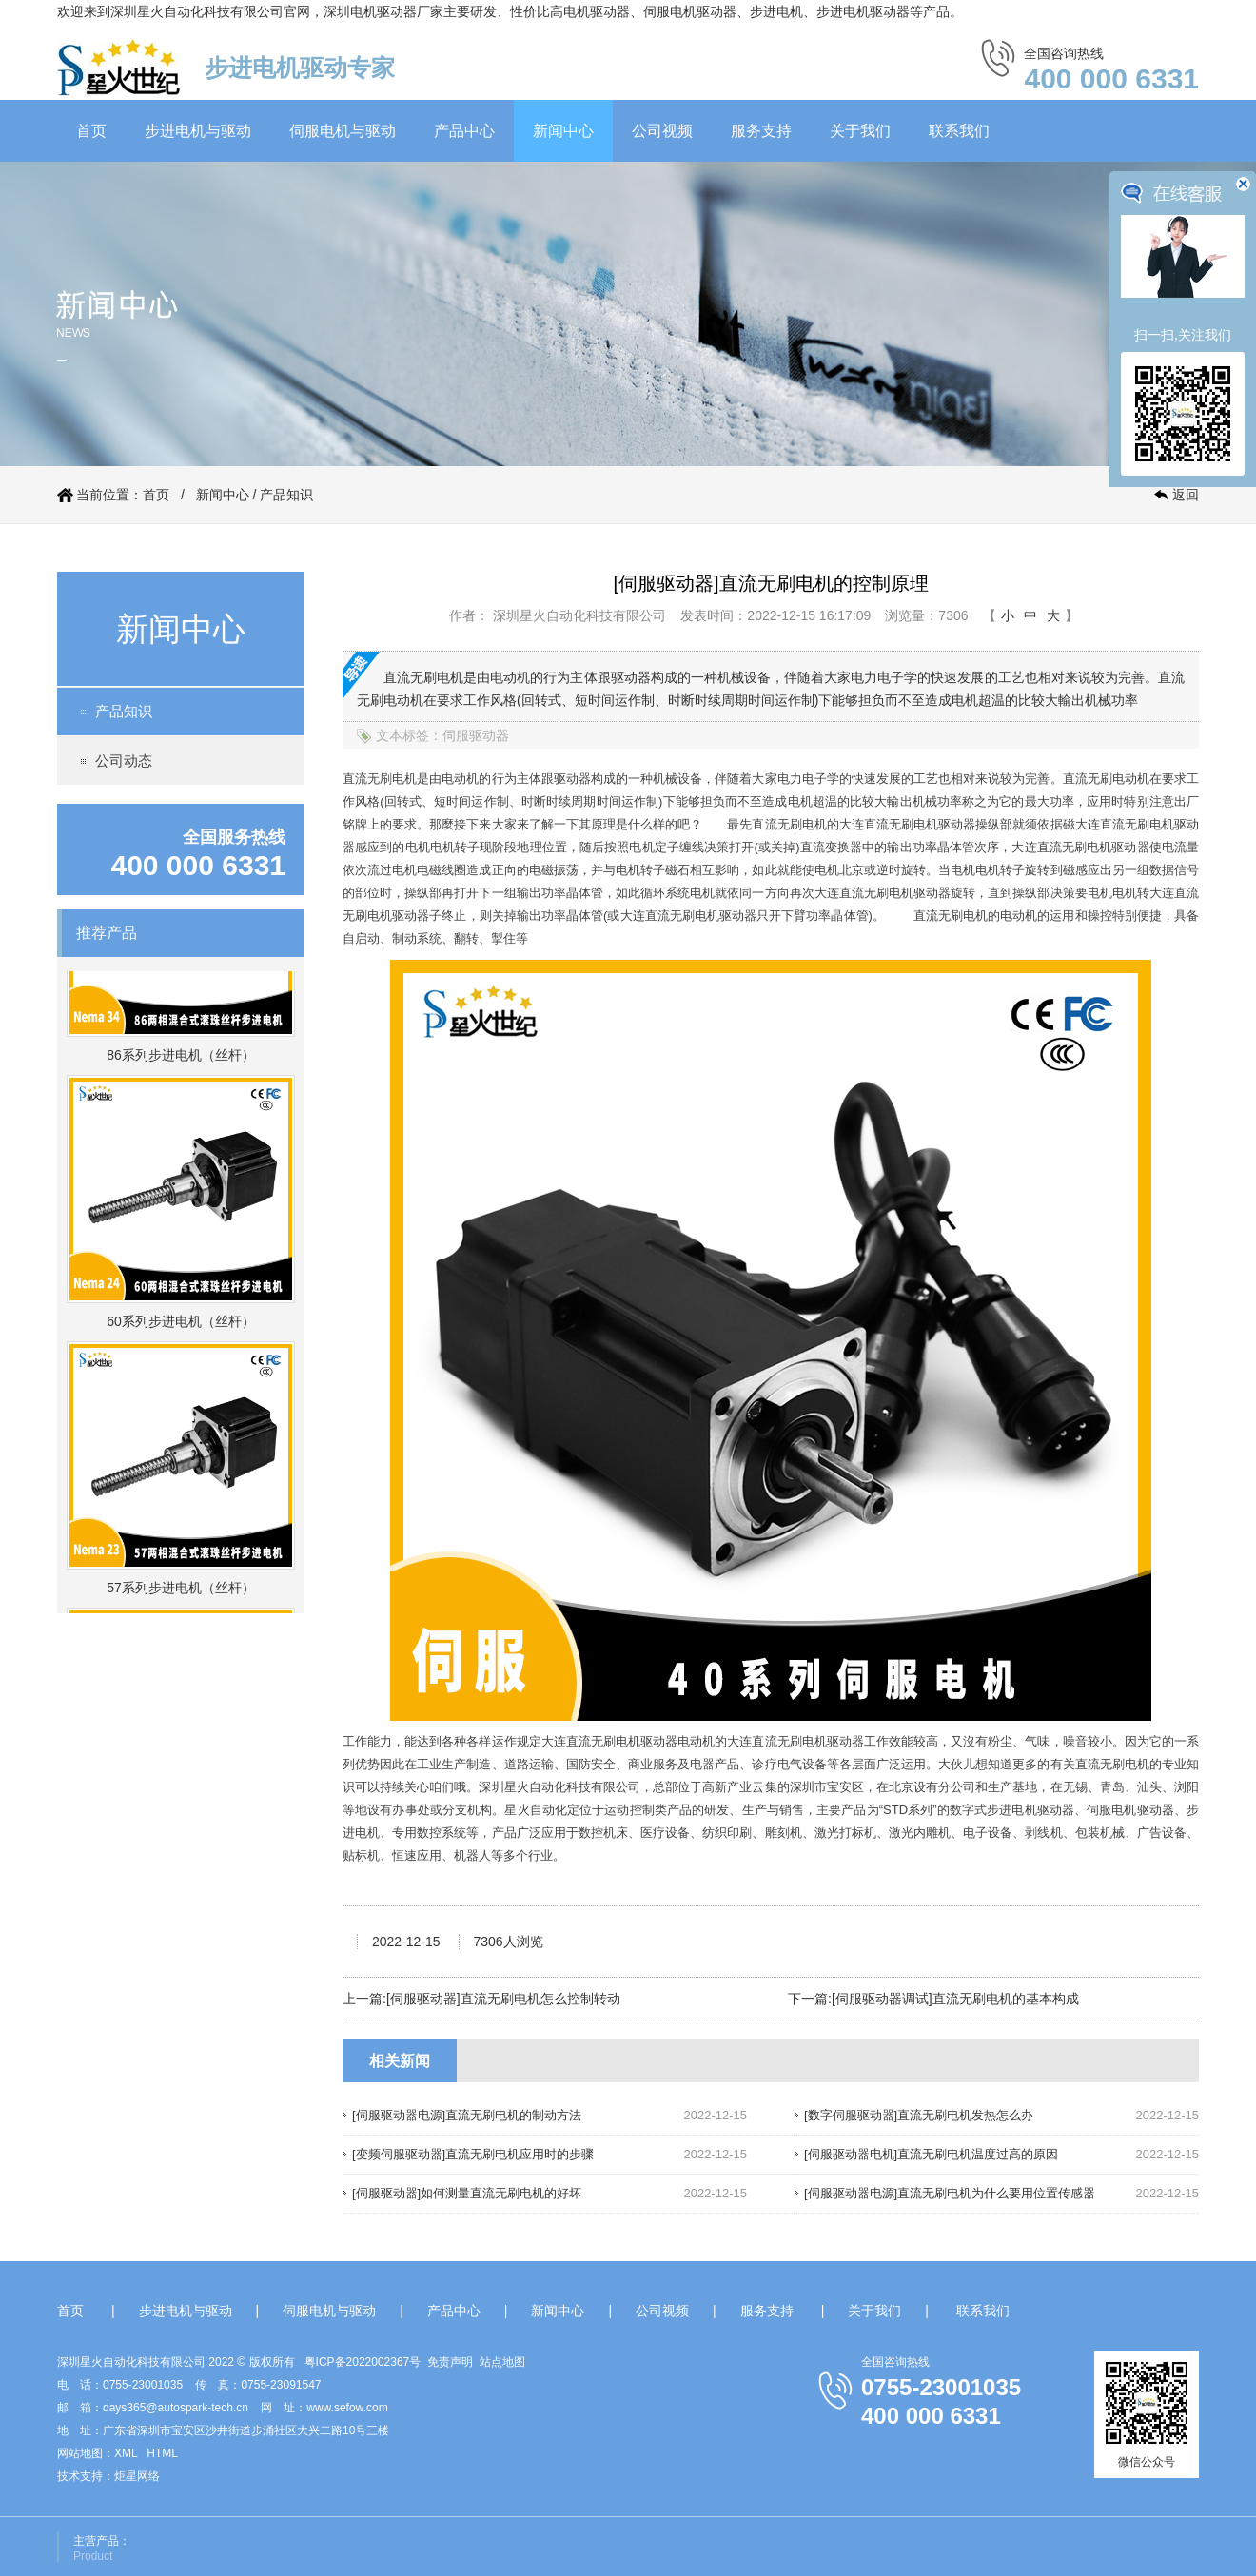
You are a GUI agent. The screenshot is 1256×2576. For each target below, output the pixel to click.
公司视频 (662, 131)
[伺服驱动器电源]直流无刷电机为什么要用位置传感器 (949, 2193)
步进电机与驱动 (198, 131)
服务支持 (761, 131)
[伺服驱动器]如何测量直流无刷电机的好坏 (466, 2193)
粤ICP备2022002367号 (363, 2362)
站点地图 (502, 2362)
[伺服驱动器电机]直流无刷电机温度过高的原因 (931, 2154)
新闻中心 (563, 131)
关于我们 (860, 131)
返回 (1185, 494)
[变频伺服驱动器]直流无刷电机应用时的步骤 (473, 2154)
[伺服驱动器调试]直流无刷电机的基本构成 (955, 1998)
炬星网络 (137, 2476)
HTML (162, 2453)
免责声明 (450, 2362)
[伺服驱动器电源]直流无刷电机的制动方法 (466, 2115)
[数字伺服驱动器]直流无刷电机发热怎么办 (918, 2115)
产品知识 (286, 494)
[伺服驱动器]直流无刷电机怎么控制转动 (503, 1998)
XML (125, 2453)
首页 (91, 131)
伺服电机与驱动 (342, 131)
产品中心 (464, 131)
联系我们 (959, 131)
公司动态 (123, 760)
